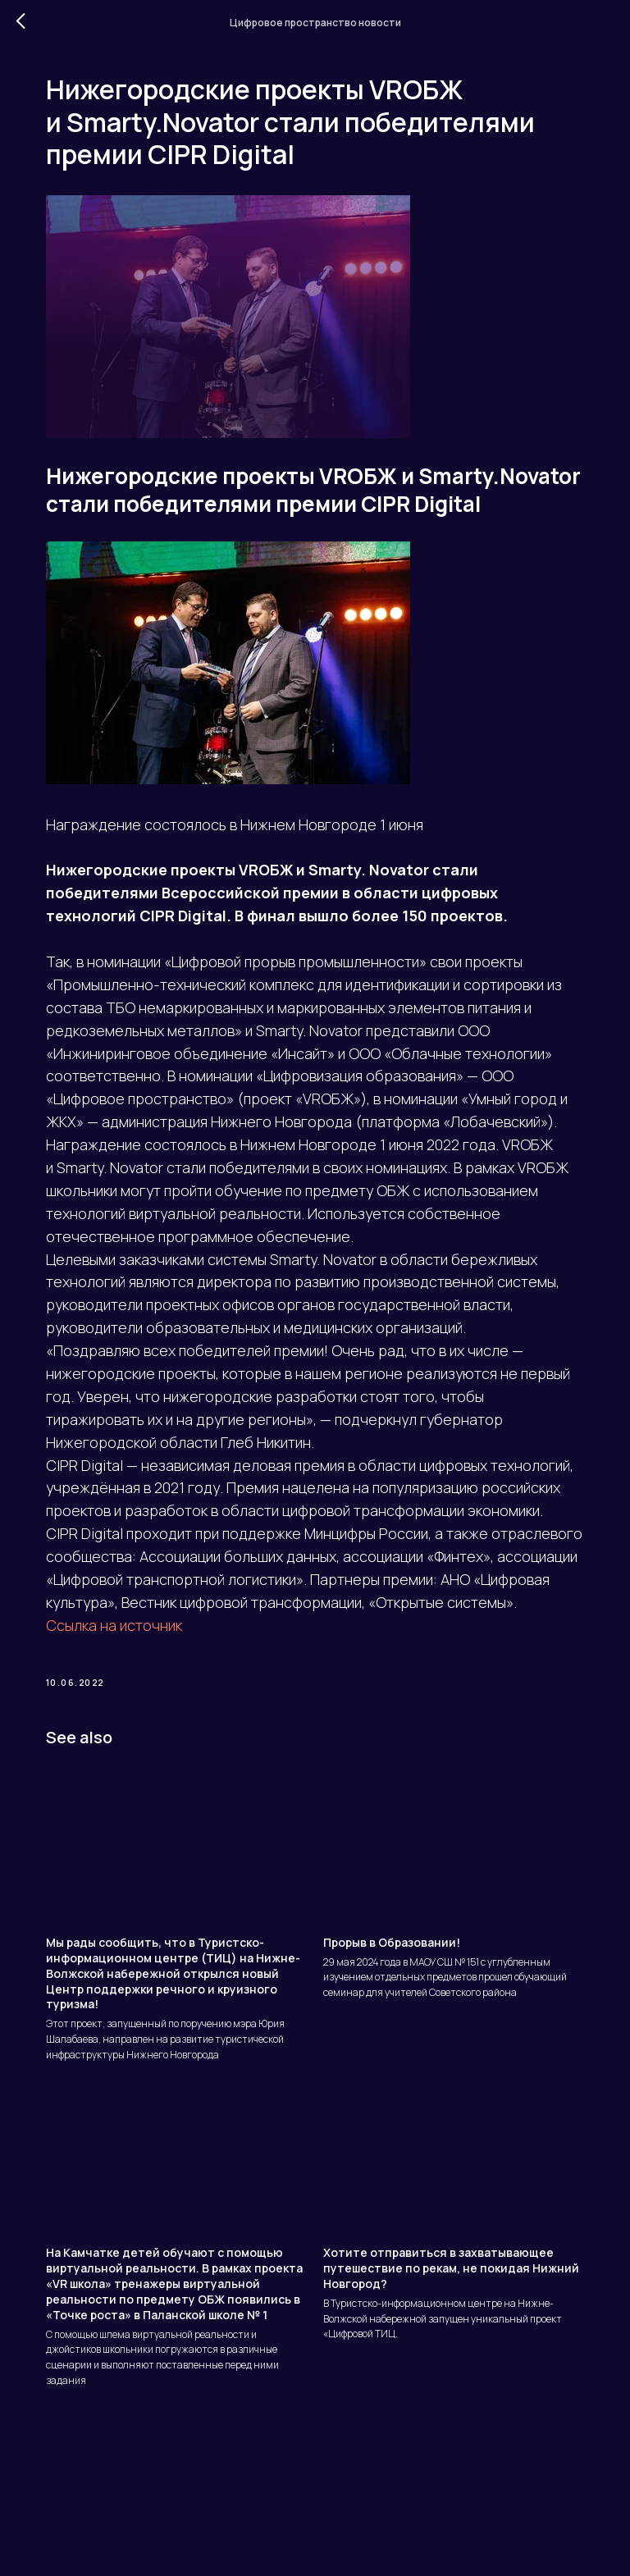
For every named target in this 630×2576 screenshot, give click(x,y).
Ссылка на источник (120, 1702)
